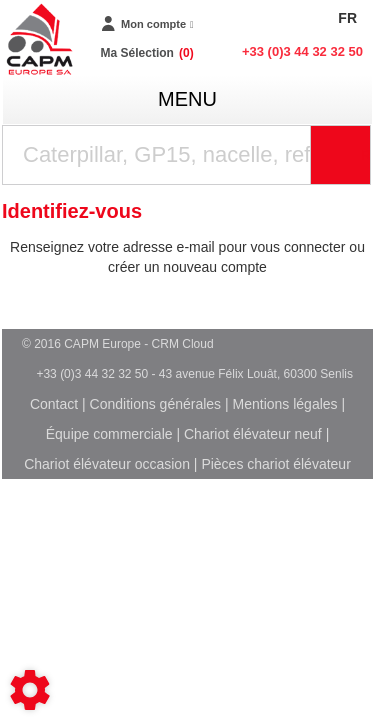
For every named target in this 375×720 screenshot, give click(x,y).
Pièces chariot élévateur (275, 464)
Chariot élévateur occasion (107, 464)
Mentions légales (285, 404)
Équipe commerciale (109, 434)
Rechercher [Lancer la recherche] (366, 155)
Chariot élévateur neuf (253, 434)
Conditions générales (156, 404)
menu (187, 99)
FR (347, 18)
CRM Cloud (183, 344)
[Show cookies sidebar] (30, 690)
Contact (54, 404)
